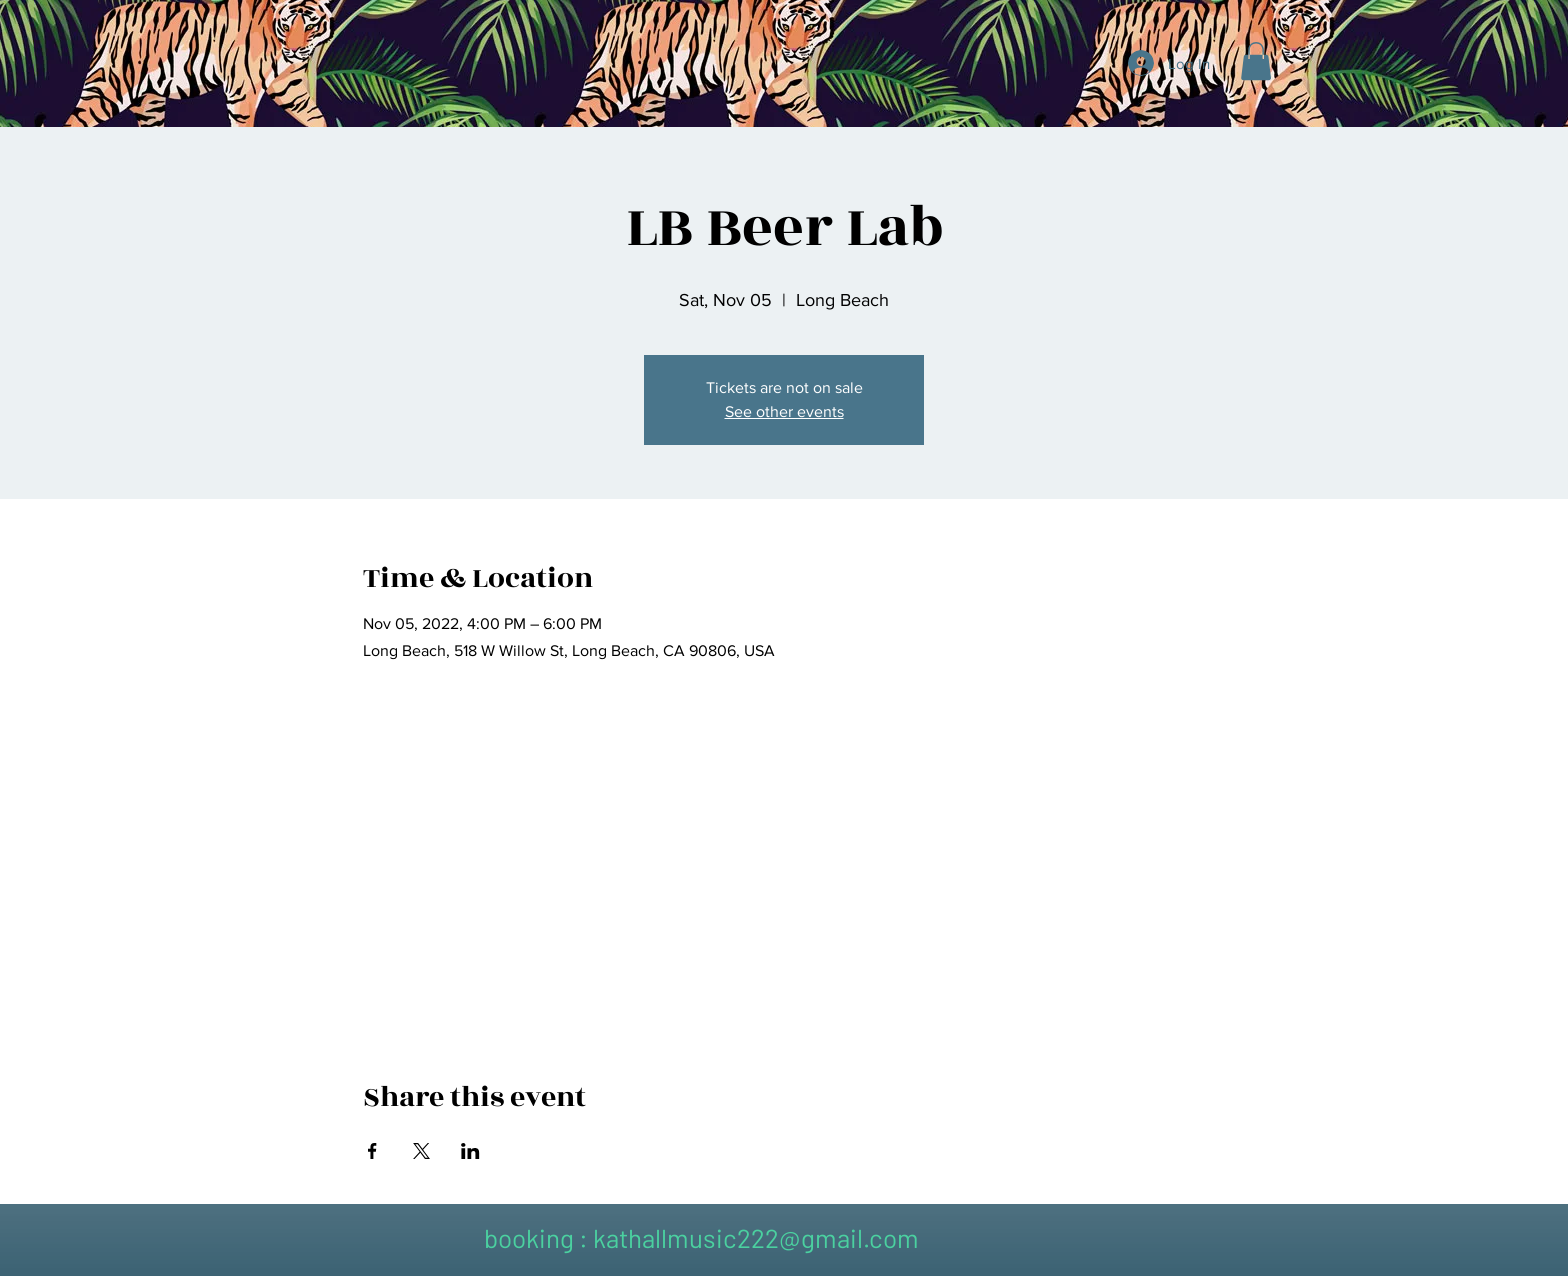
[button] (1256, 61)
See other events (784, 411)
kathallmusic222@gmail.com (756, 1237)
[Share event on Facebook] (372, 1151)
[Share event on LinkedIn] (470, 1151)
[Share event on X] (421, 1151)
